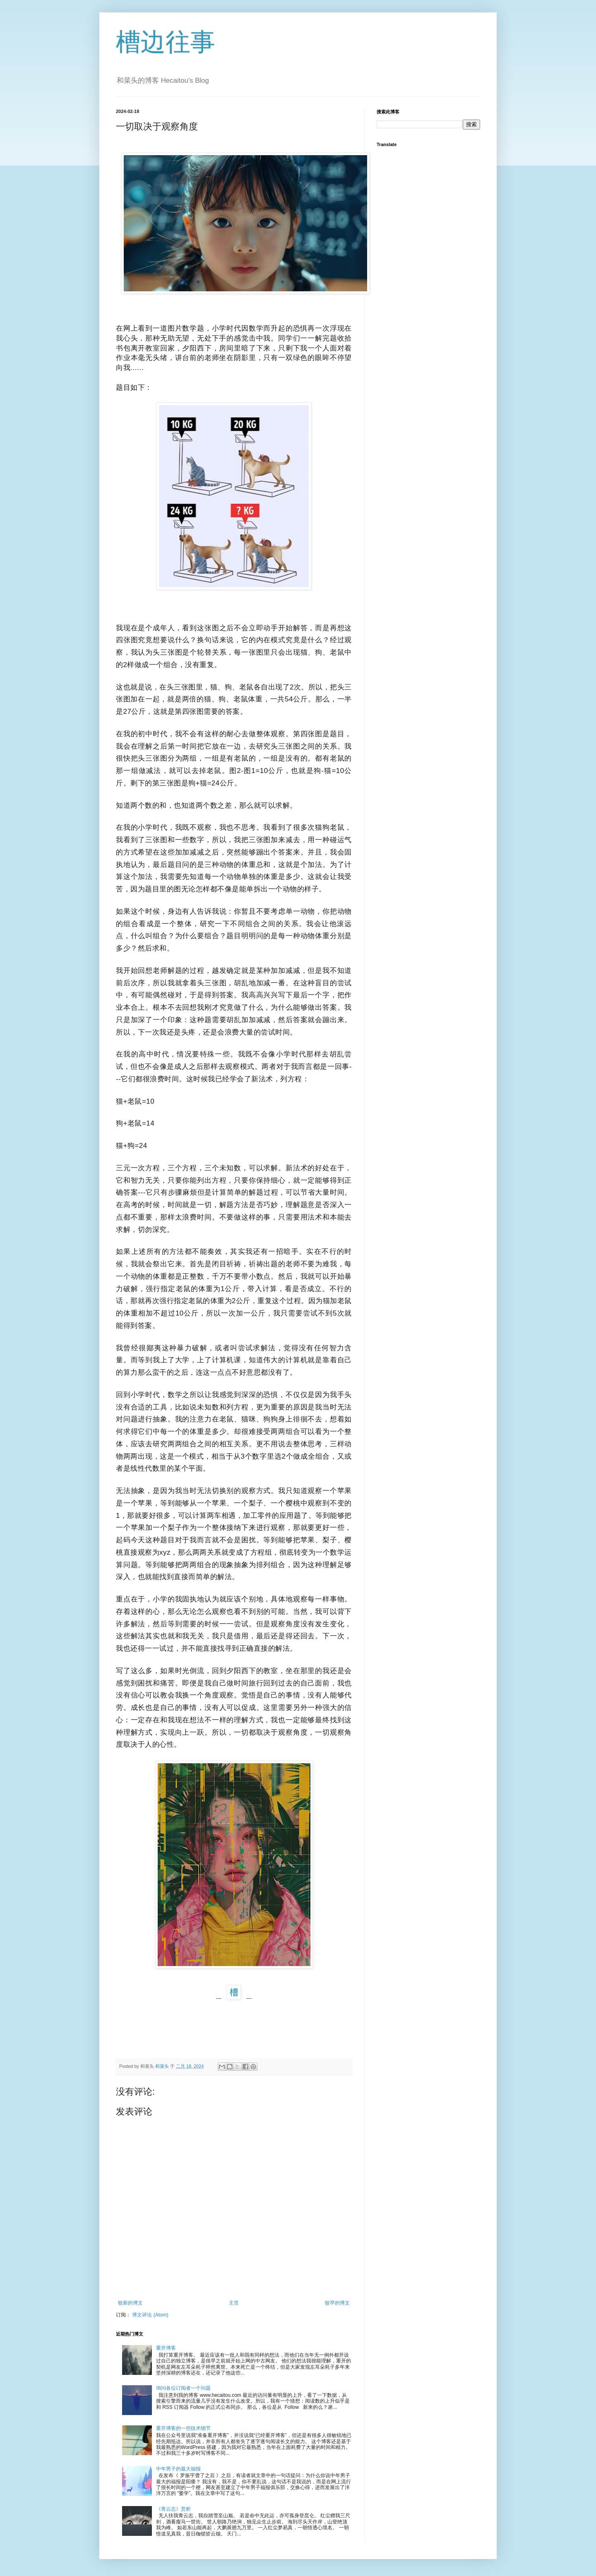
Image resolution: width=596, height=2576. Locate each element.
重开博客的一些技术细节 (183, 2428)
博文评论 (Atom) (150, 2315)
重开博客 (166, 2348)
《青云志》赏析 (173, 2509)
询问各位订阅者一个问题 (183, 2388)
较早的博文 (337, 2303)
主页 (234, 2303)
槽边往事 (165, 42)
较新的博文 (130, 2303)
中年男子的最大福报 (178, 2469)
